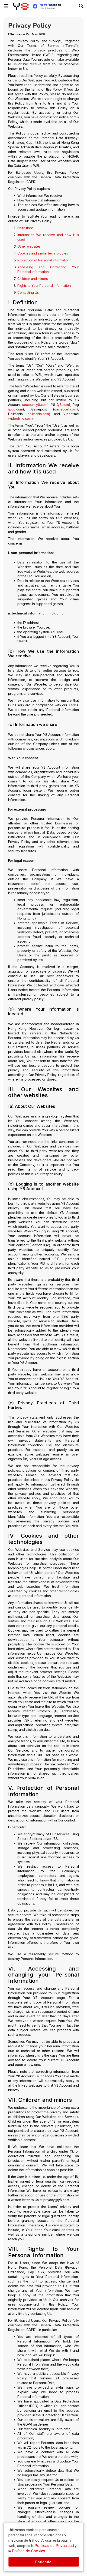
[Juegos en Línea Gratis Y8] (21, 6)
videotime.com (20, 418)
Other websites (29, 246)
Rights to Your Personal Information (44, 286)
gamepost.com (65, 409)
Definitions (25, 228)
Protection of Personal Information (43, 260)
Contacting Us (28, 292)
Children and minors (32, 279)
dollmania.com (38, 414)
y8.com (63, 405)
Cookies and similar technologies (42, 253)
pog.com (16, 409)
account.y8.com (35, 405)
